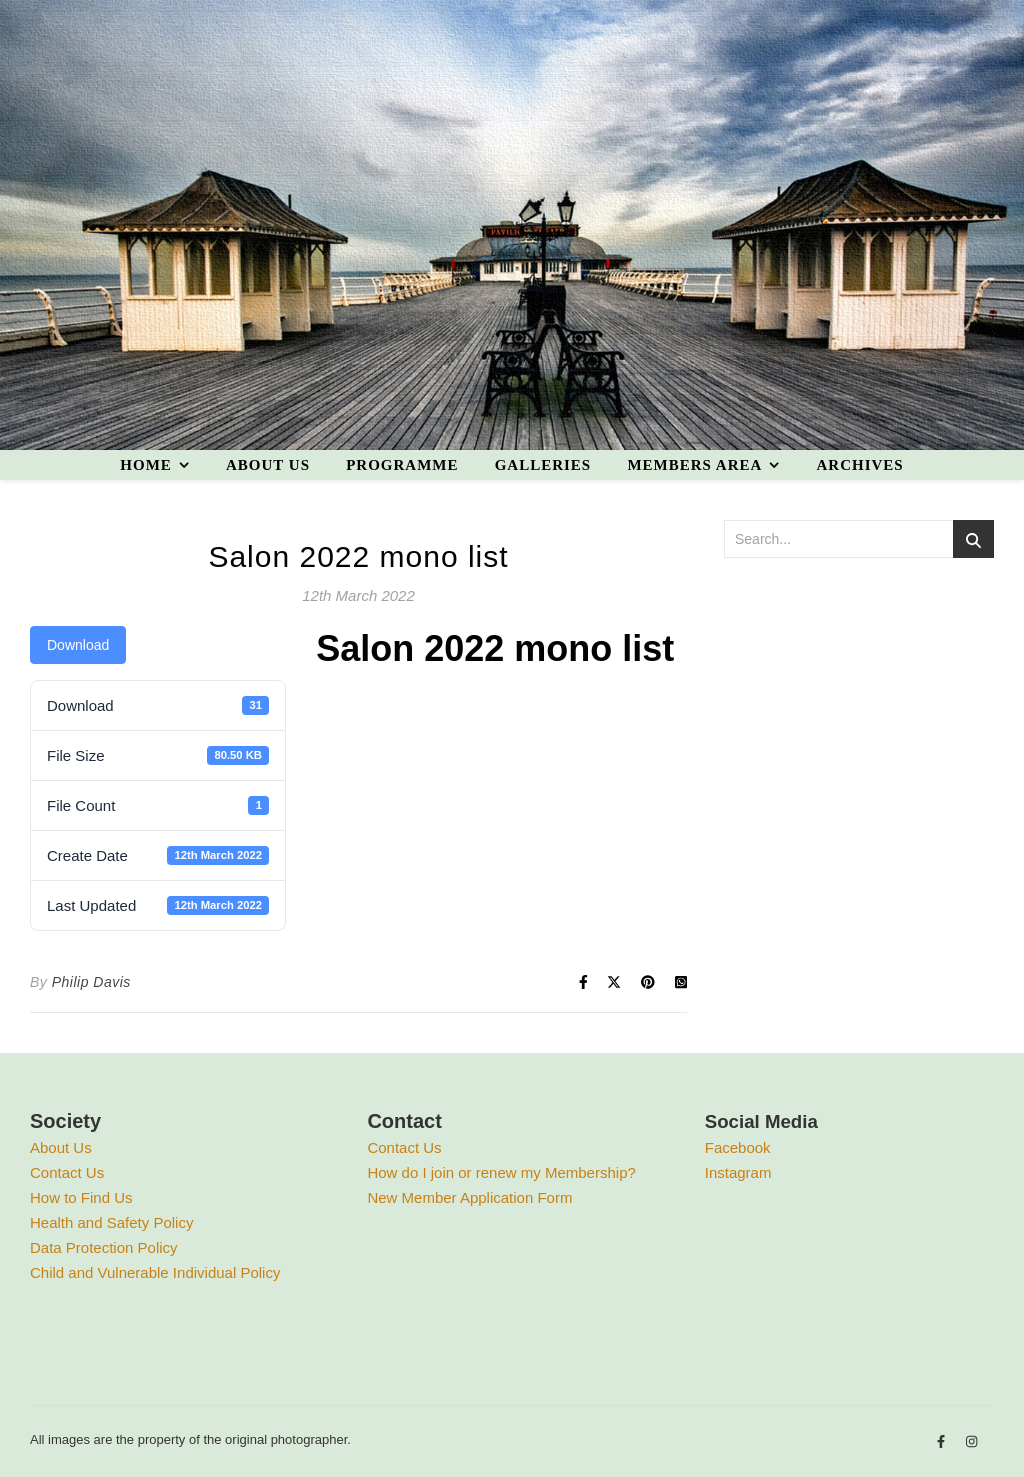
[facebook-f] (943, 1442)
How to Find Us (81, 1197)
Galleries (543, 465)
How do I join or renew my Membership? (501, 1172)
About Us (61, 1147)
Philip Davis (91, 982)
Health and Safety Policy (111, 1222)
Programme (402, 465)
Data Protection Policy (104, 1247)
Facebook (738, 1147)
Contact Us (67, 1172)
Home (146, 465)
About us (268, 465)
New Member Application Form (469, 1197)
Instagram (738, 1172)
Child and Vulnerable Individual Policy (155, 1272)
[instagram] (971, 1442)
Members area (694, 465)
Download (78, 645)
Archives (859, 465)
